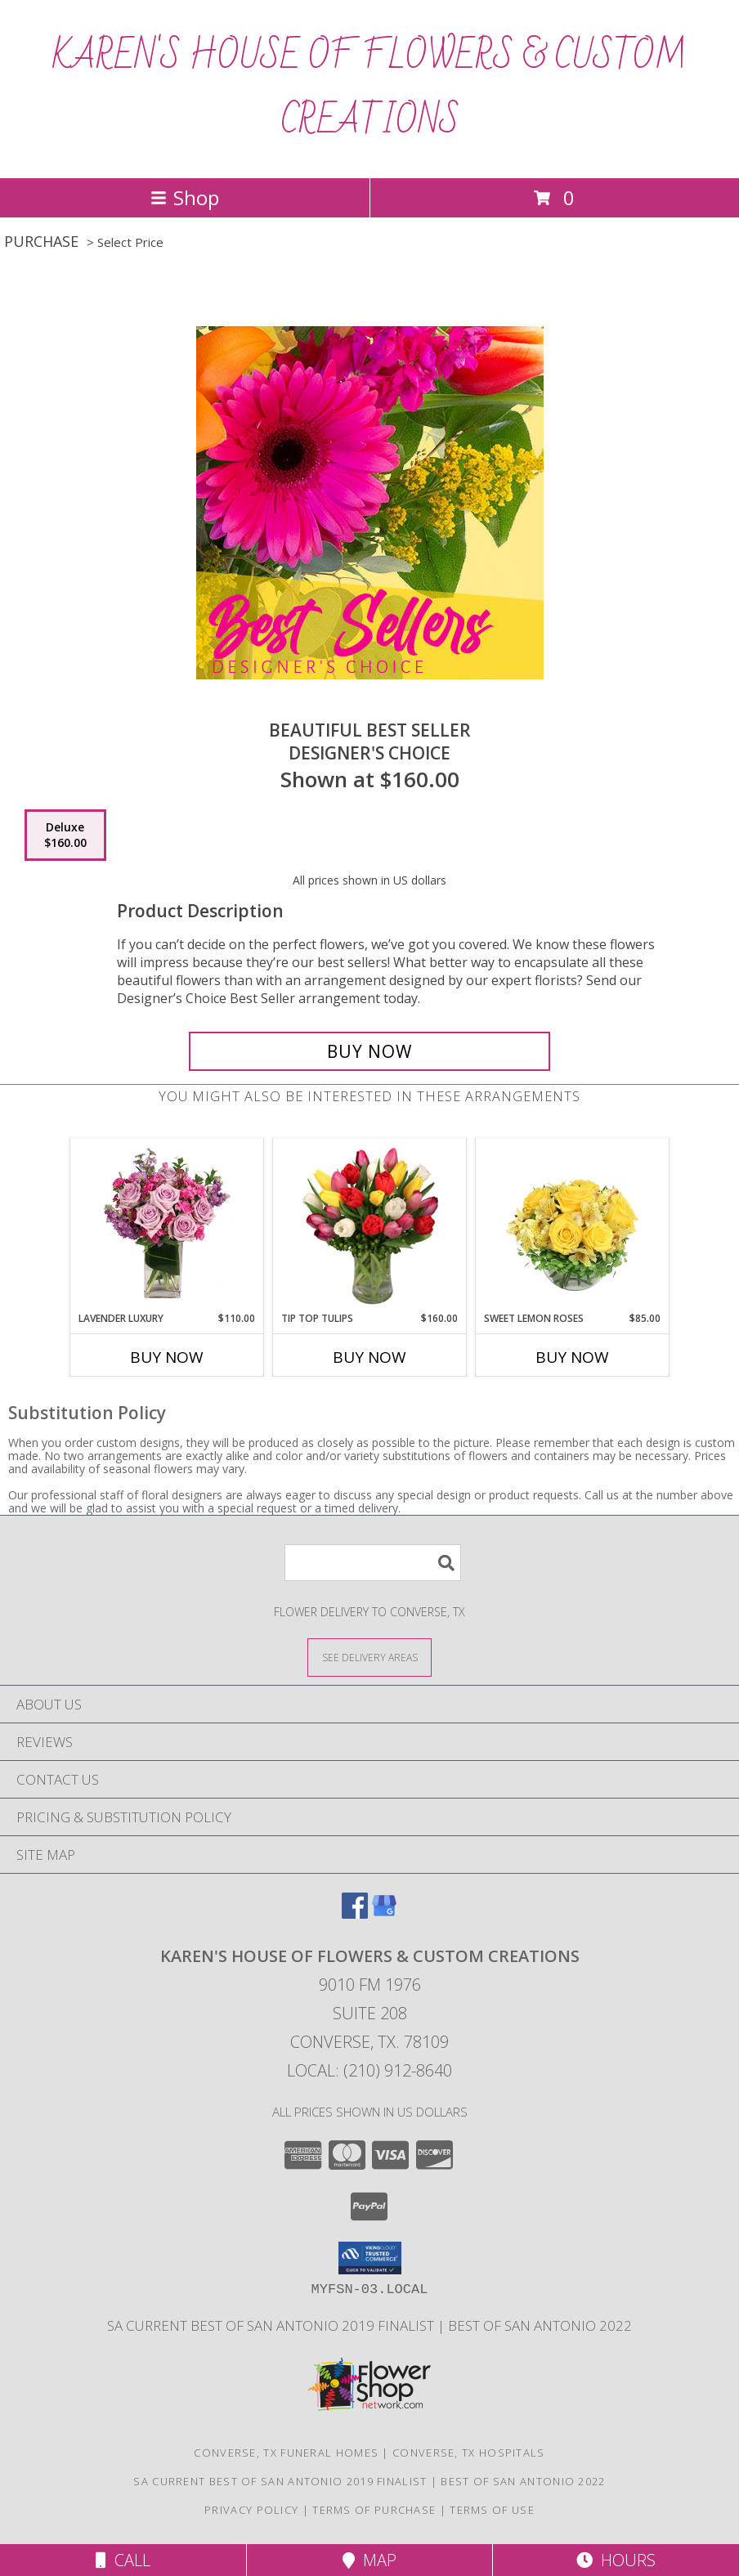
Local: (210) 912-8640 (369, 2070)
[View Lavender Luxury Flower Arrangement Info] (167, 1224)
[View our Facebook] (355, 1913)
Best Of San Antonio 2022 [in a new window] (540, 2325)
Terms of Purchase (374, 2509)
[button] (369, 2258)
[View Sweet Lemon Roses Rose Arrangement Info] (572, 1224)
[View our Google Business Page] (384, 1913)
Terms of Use (492, 2509)
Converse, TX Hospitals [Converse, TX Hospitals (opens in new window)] (468, 2452)
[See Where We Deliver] (369, 1656)
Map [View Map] (369, 2560)
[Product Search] (372, 1562)
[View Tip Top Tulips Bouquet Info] (370, 1224)
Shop (184, 197)
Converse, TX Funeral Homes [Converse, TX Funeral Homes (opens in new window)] (286, 2452)
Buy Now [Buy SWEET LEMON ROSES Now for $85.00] (572, 1357)
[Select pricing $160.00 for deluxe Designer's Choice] (65, 835)
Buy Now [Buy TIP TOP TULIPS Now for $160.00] (369, 1357)
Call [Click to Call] (123, 2560)
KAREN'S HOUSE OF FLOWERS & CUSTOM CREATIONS (369, 89)
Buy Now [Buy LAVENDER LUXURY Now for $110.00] (167, 1357)
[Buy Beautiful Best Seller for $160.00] (369, 1051)
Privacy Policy (251, 2509)
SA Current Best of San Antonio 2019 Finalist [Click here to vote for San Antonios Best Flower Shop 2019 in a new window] (272, 2325)
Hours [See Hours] (616, 2560)
